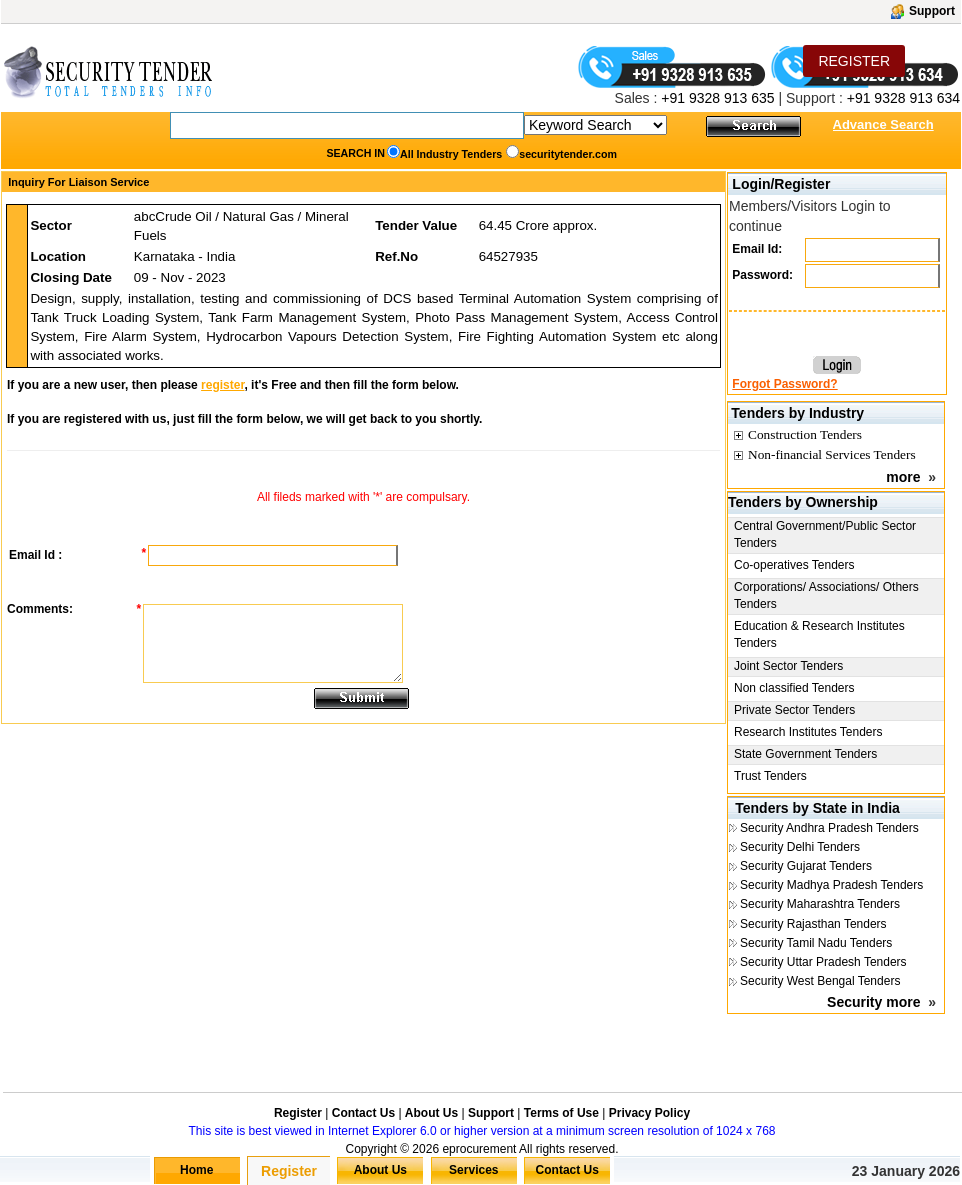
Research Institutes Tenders (808, 732)
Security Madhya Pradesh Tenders (831, 885)
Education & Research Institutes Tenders (819, 634)
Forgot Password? (784, 384)
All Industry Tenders (451, 154)
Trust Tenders (770, 776)
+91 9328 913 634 (903, 98)
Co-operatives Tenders (794, 565)
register (222, 385)
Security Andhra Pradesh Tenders (829, 828)
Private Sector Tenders (794, 710)
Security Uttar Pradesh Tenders (823, 962)
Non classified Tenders (794, 688)
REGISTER (854, 61)
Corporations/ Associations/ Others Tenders (826, 595)
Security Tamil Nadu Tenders (816, 943)
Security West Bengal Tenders (820, 981)
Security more (873, 1002)
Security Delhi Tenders (800, 847)
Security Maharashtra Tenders (820, 904)
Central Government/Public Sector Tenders (825, 534)
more (903, 477)
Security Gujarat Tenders (806, 866)
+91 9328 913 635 (715, 98)
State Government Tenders (805, 754)
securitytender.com (568, 154)
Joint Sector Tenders (788, 666)
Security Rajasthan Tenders (813, 924)
